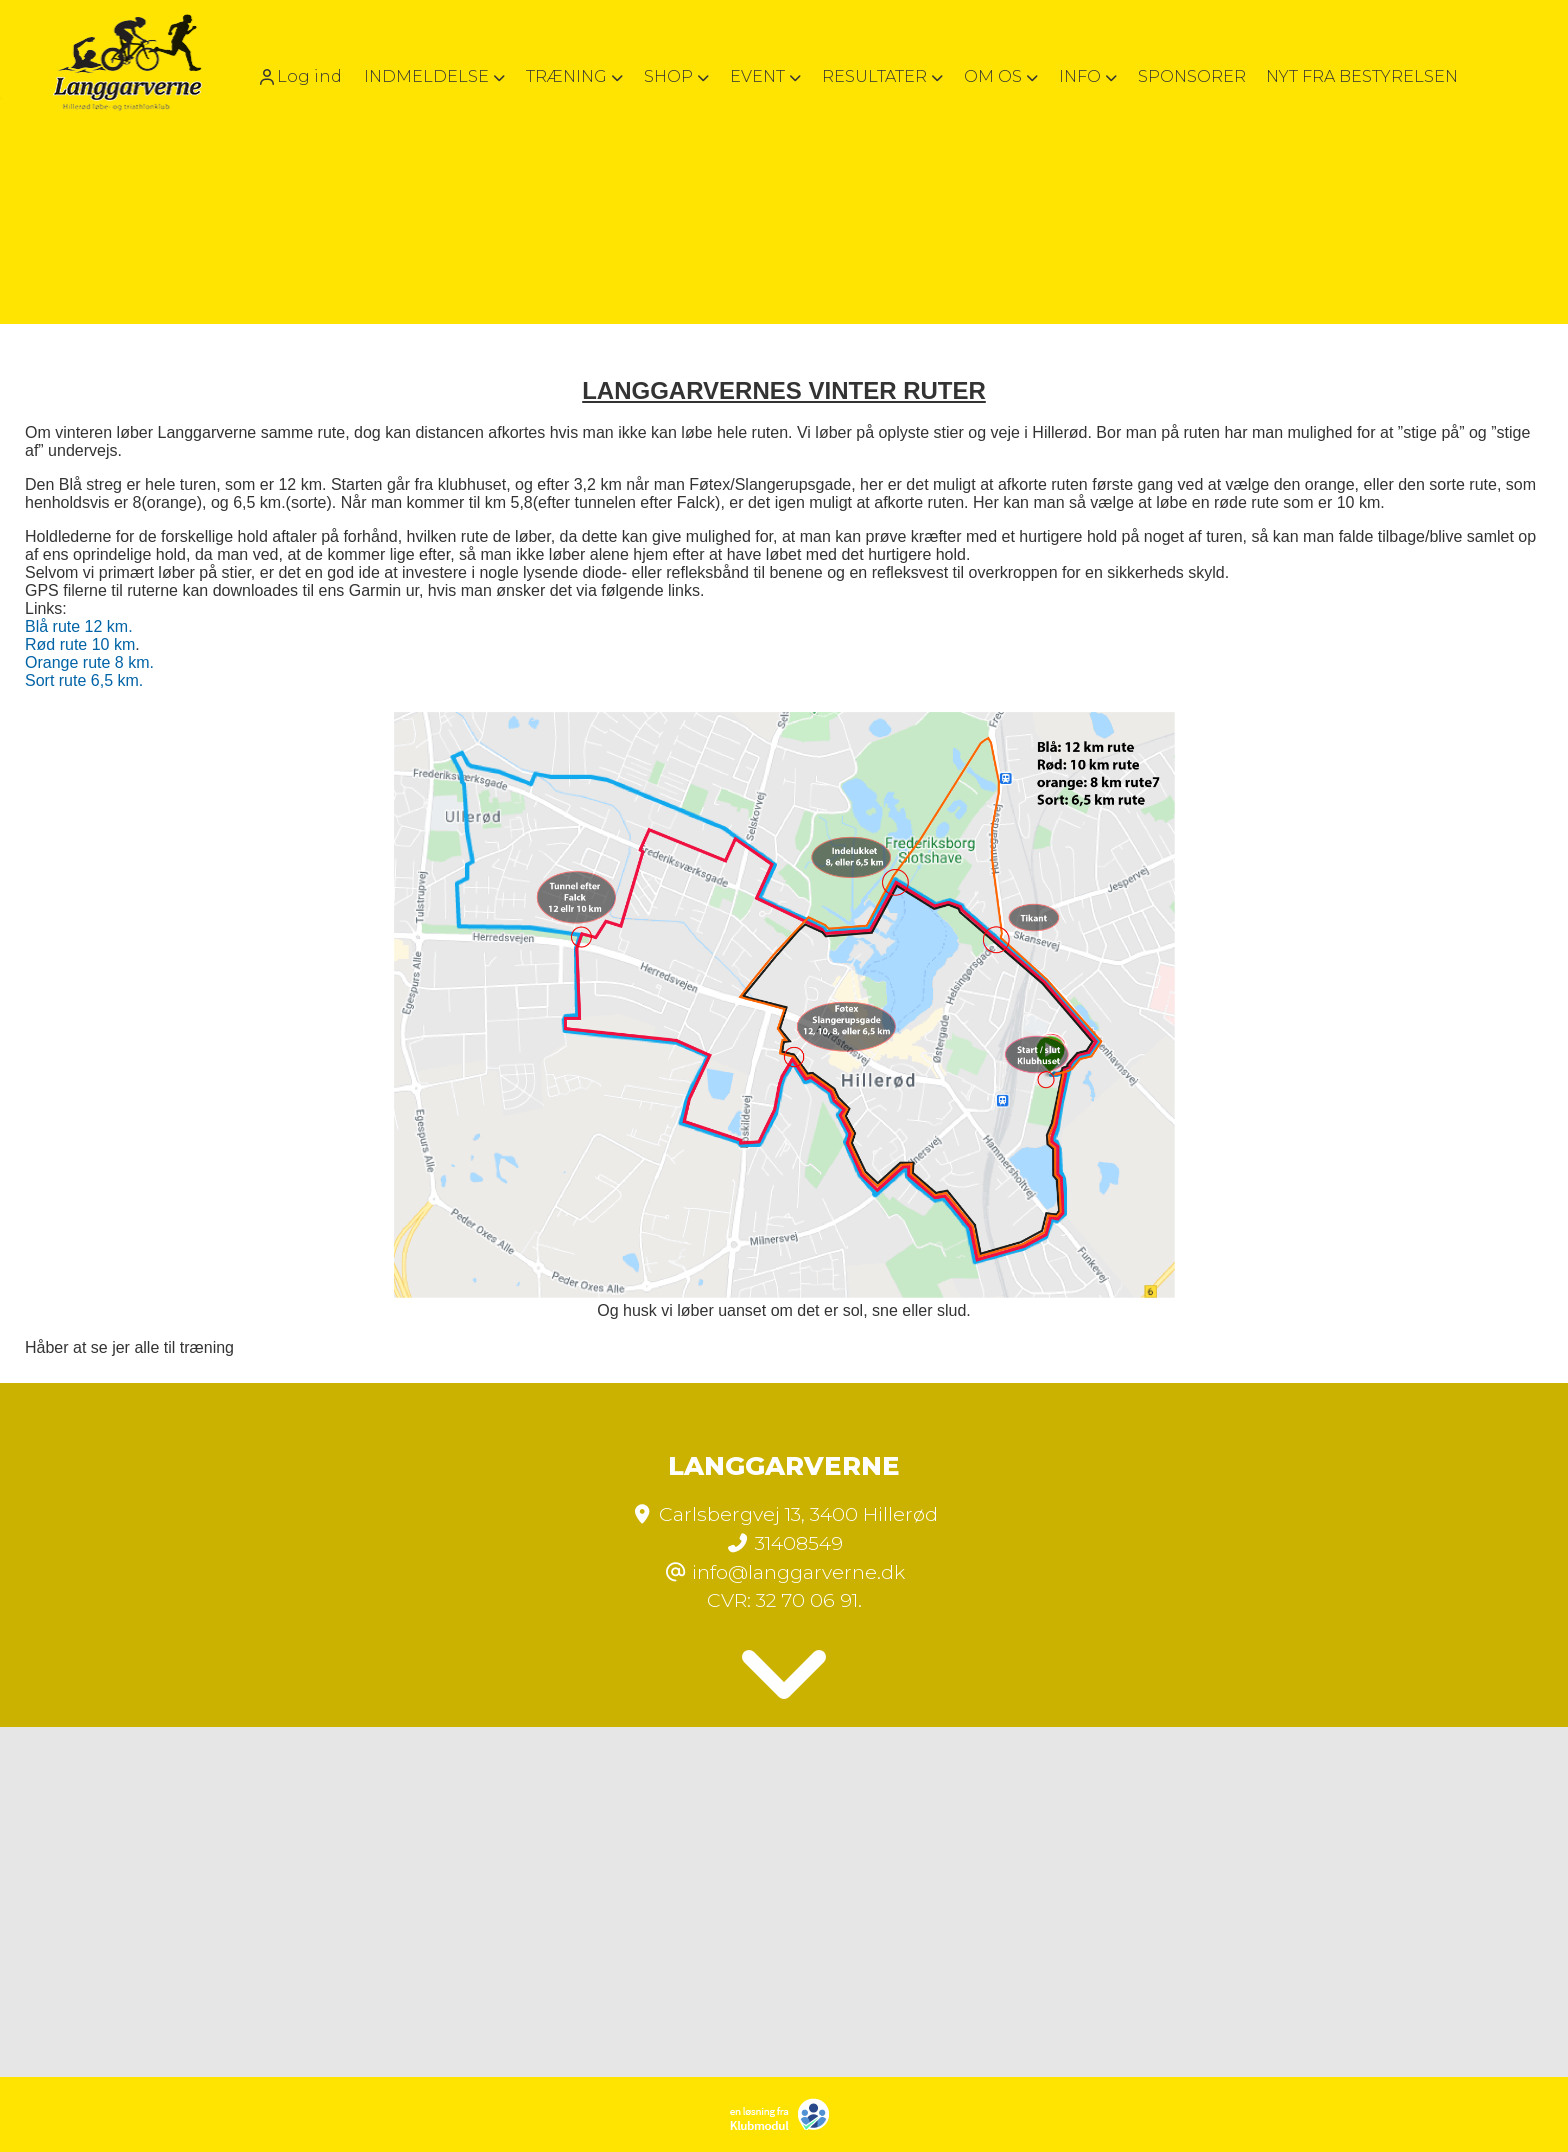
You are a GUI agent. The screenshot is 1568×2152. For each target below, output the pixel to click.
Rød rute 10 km (80, 644)
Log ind (299, 77)
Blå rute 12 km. (79, 626)
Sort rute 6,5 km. (84, 680)
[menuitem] (306, 76)
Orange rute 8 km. (89, 662)
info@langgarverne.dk (798, 1572)
